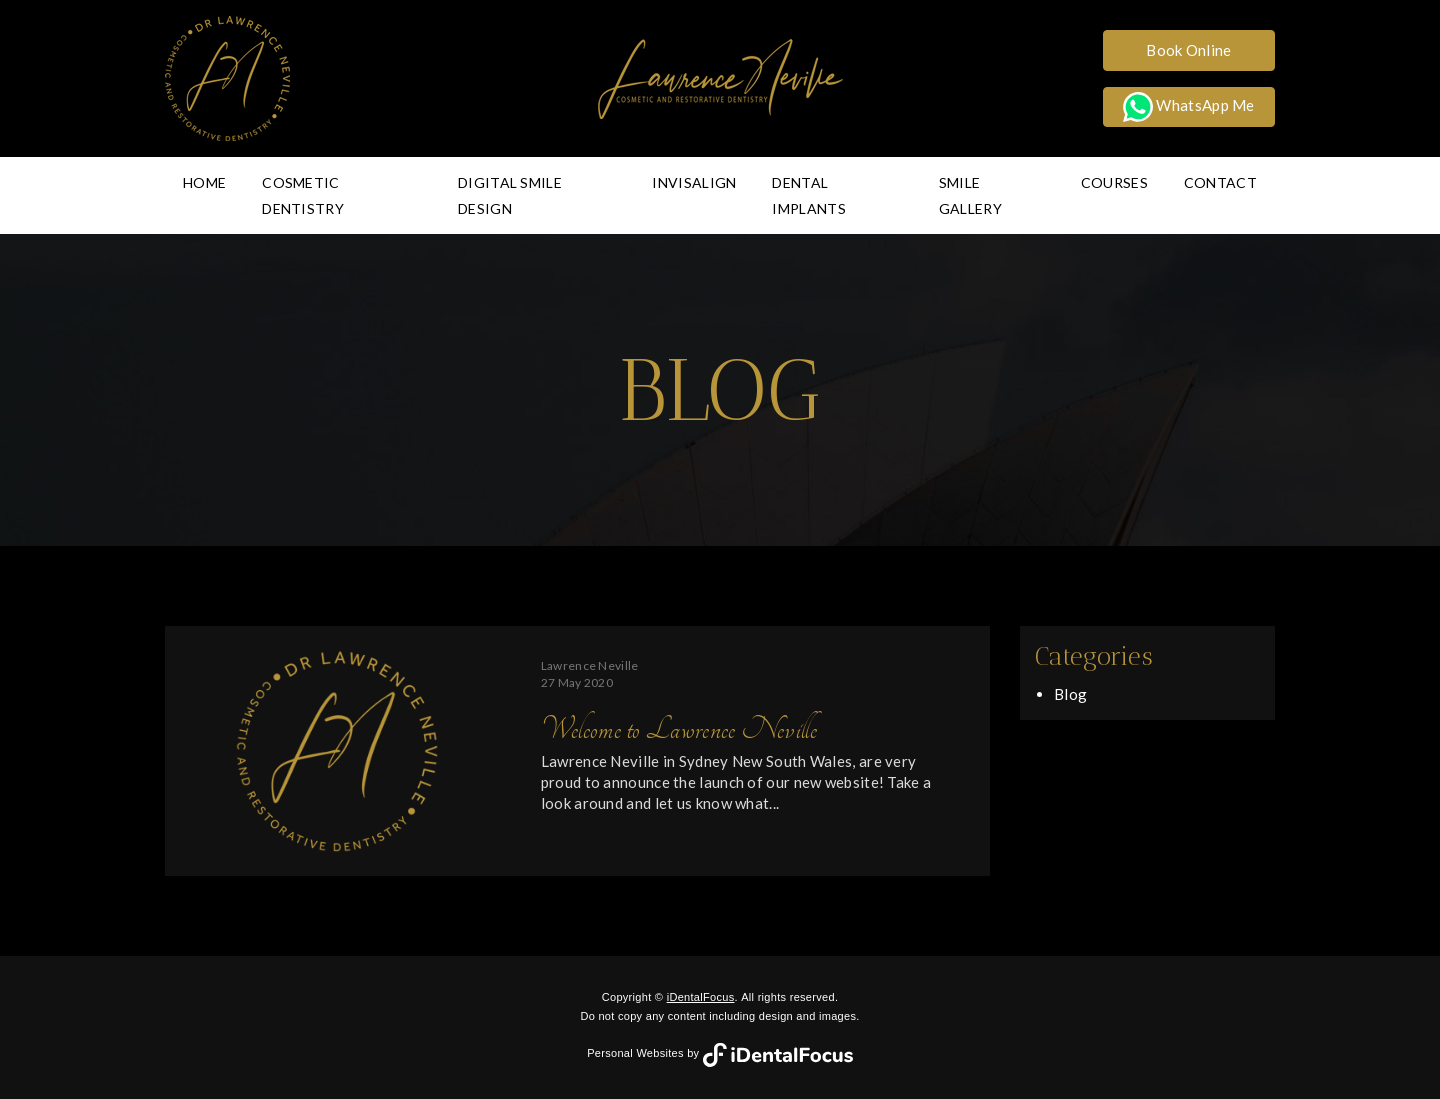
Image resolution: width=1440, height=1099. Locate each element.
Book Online (1188, 50)
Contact (1220, 182)
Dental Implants (808, 195)
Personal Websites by (720, 1053)
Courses (1114, 182)
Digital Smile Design (510, 195)
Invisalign (694, 182)
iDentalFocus (701, 997)
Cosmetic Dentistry (303, 195)
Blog (1070, 694)
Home (204, 182)
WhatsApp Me (1189, 107)
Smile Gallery (970, 195)
